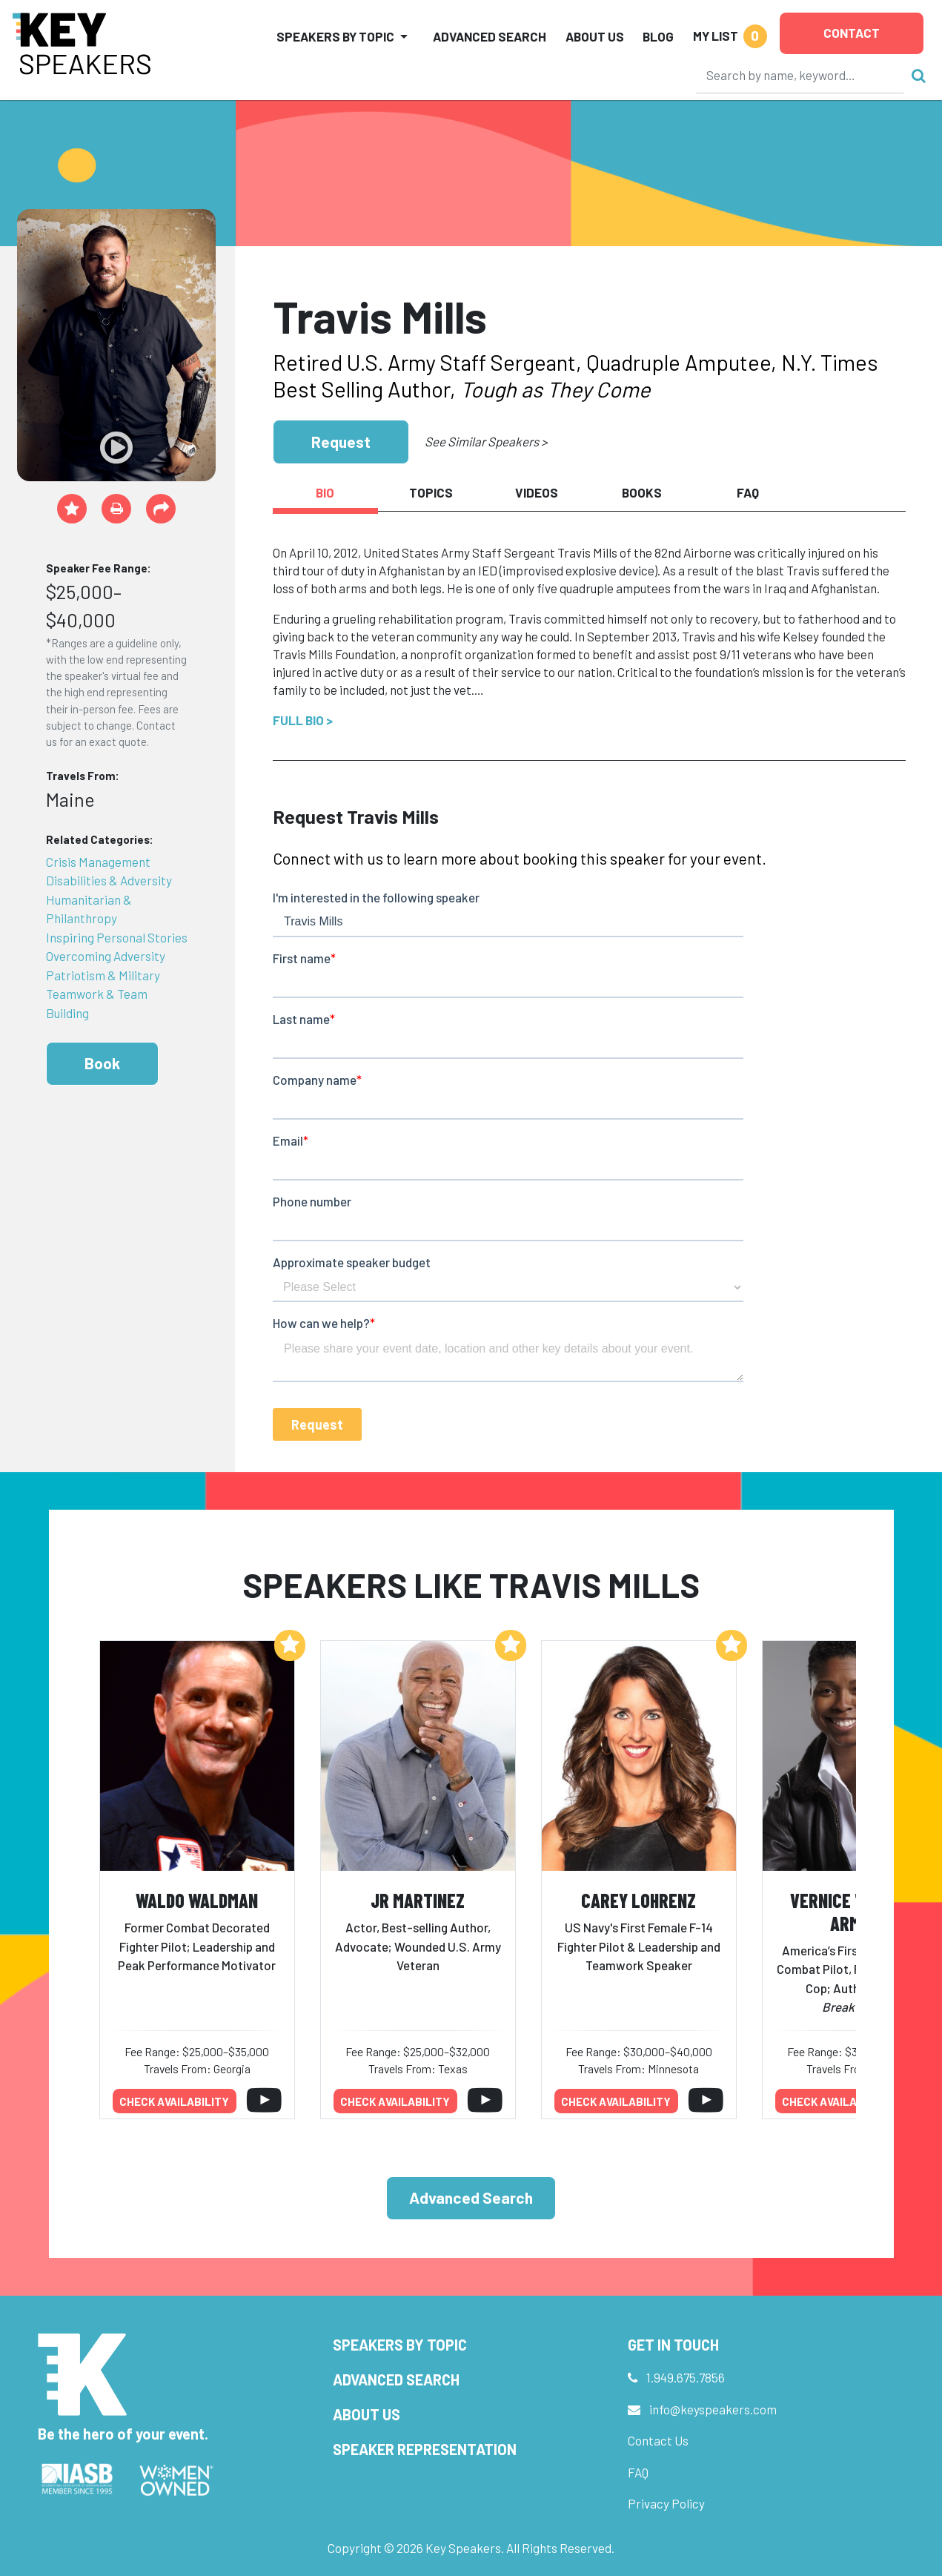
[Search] (800, 74)
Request (341, 441)
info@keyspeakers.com (713, 2409)
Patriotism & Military (103, 975)
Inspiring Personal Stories (117, 937)
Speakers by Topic (400, 2345)
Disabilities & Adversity (109, 880)
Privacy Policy (666, 2503)
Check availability (174, 2101)
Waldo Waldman (197, 1900)
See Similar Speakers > (486, 441)
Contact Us (658, 2440)
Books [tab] (642, 492)
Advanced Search (489, 36)
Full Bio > (303, 720)
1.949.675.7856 (685, 2377)
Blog (658, 36)
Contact (851, 32)
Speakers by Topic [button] (335, 36)
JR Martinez (418, 1900)
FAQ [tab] (748, 492)
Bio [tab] (325, 492)
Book (102, 1063)
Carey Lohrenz (638, 1900)
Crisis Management (98, 861)
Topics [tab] (431, 492)
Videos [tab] (536, 492)
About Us (594, 36)
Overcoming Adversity (105, 955)
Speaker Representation (425, 2449)
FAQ (638, 2472)
